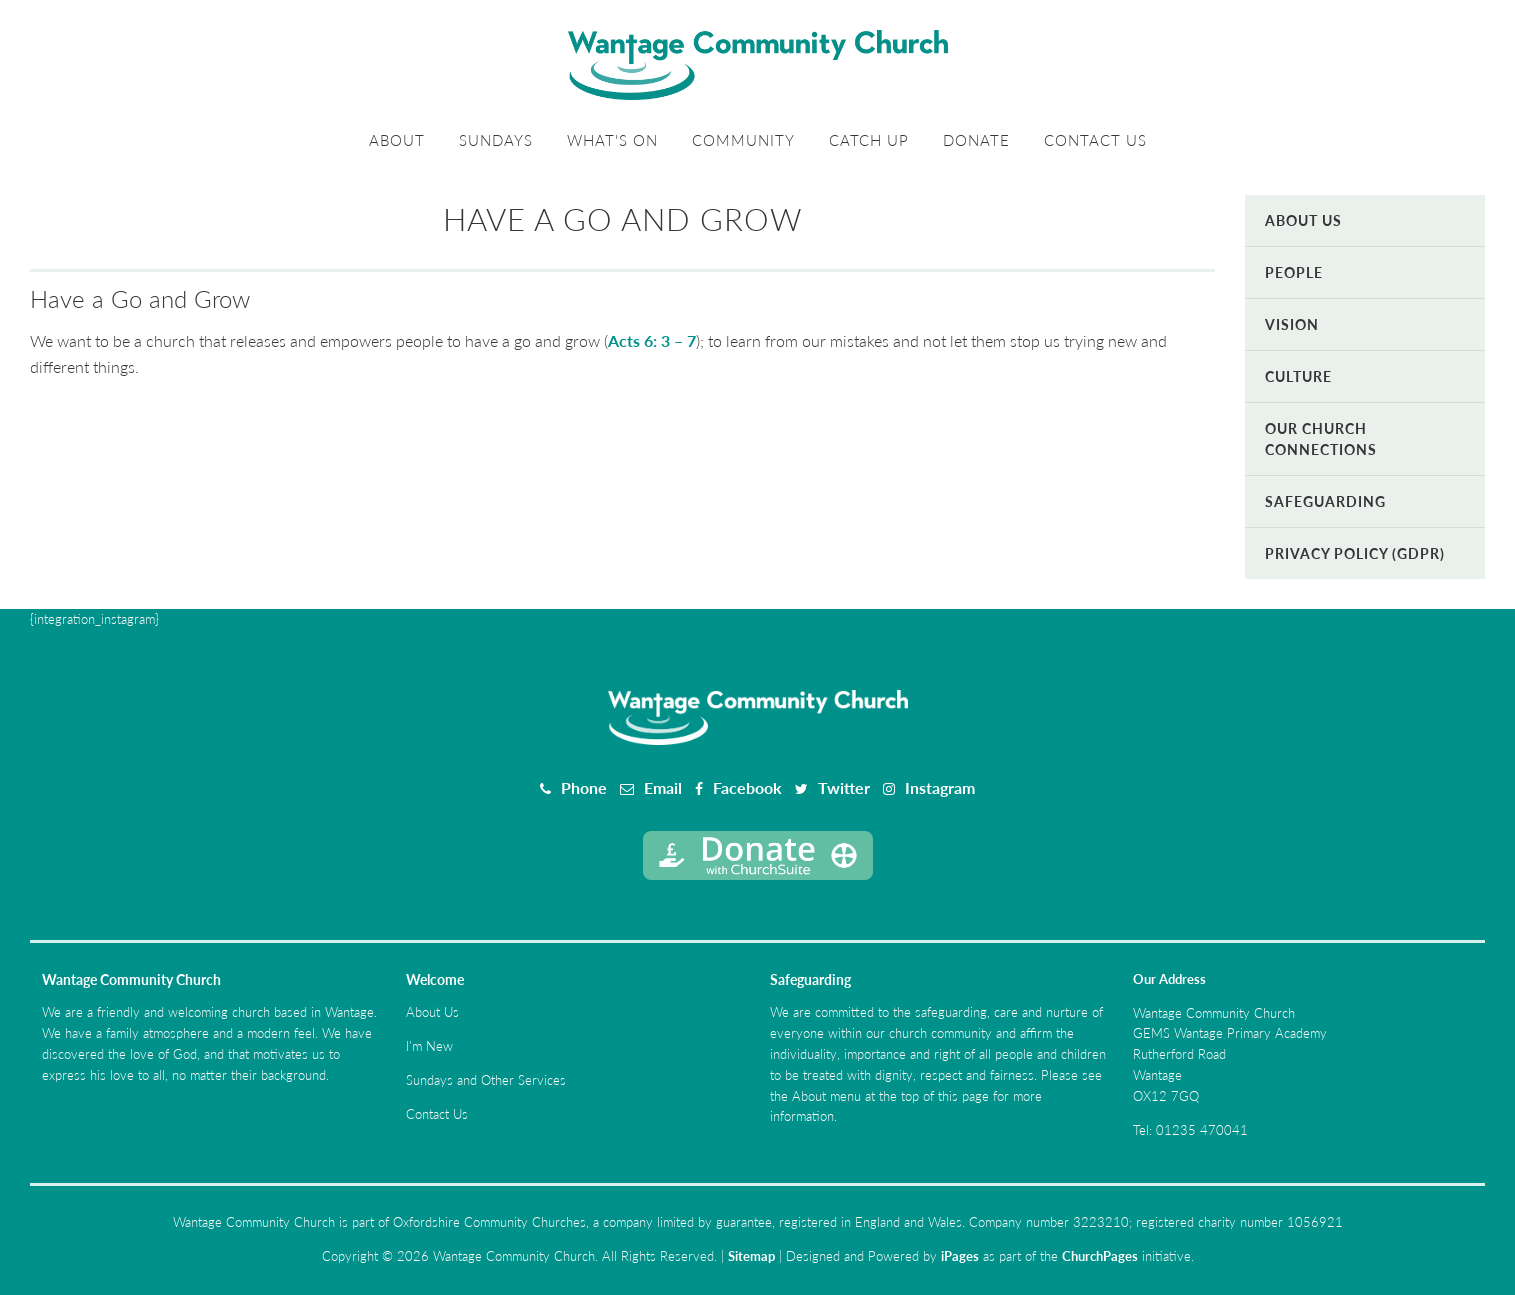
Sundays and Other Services (486, 1080)
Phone (584, 787)
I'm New (429, 1046)
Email (663, 787)
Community (743, 140)
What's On (612, 140)
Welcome (435, 979)
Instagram (940, 787)
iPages (960, 1256)
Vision (1292, 324)
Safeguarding (1325, 501)
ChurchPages (1100, 1256)
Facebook (747, 787)
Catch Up (869, 140)
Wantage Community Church (131, 979)
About (397, 140)
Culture (1298, 376)
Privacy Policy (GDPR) (1355, 553)
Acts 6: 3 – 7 (652, 340)
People (1294, 272)
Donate (976, 140)
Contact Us (1095, 140)
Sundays (496, 140)
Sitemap (751, 1256)
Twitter (844, 787)
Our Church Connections (1321, 439)
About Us (1303, 220)
